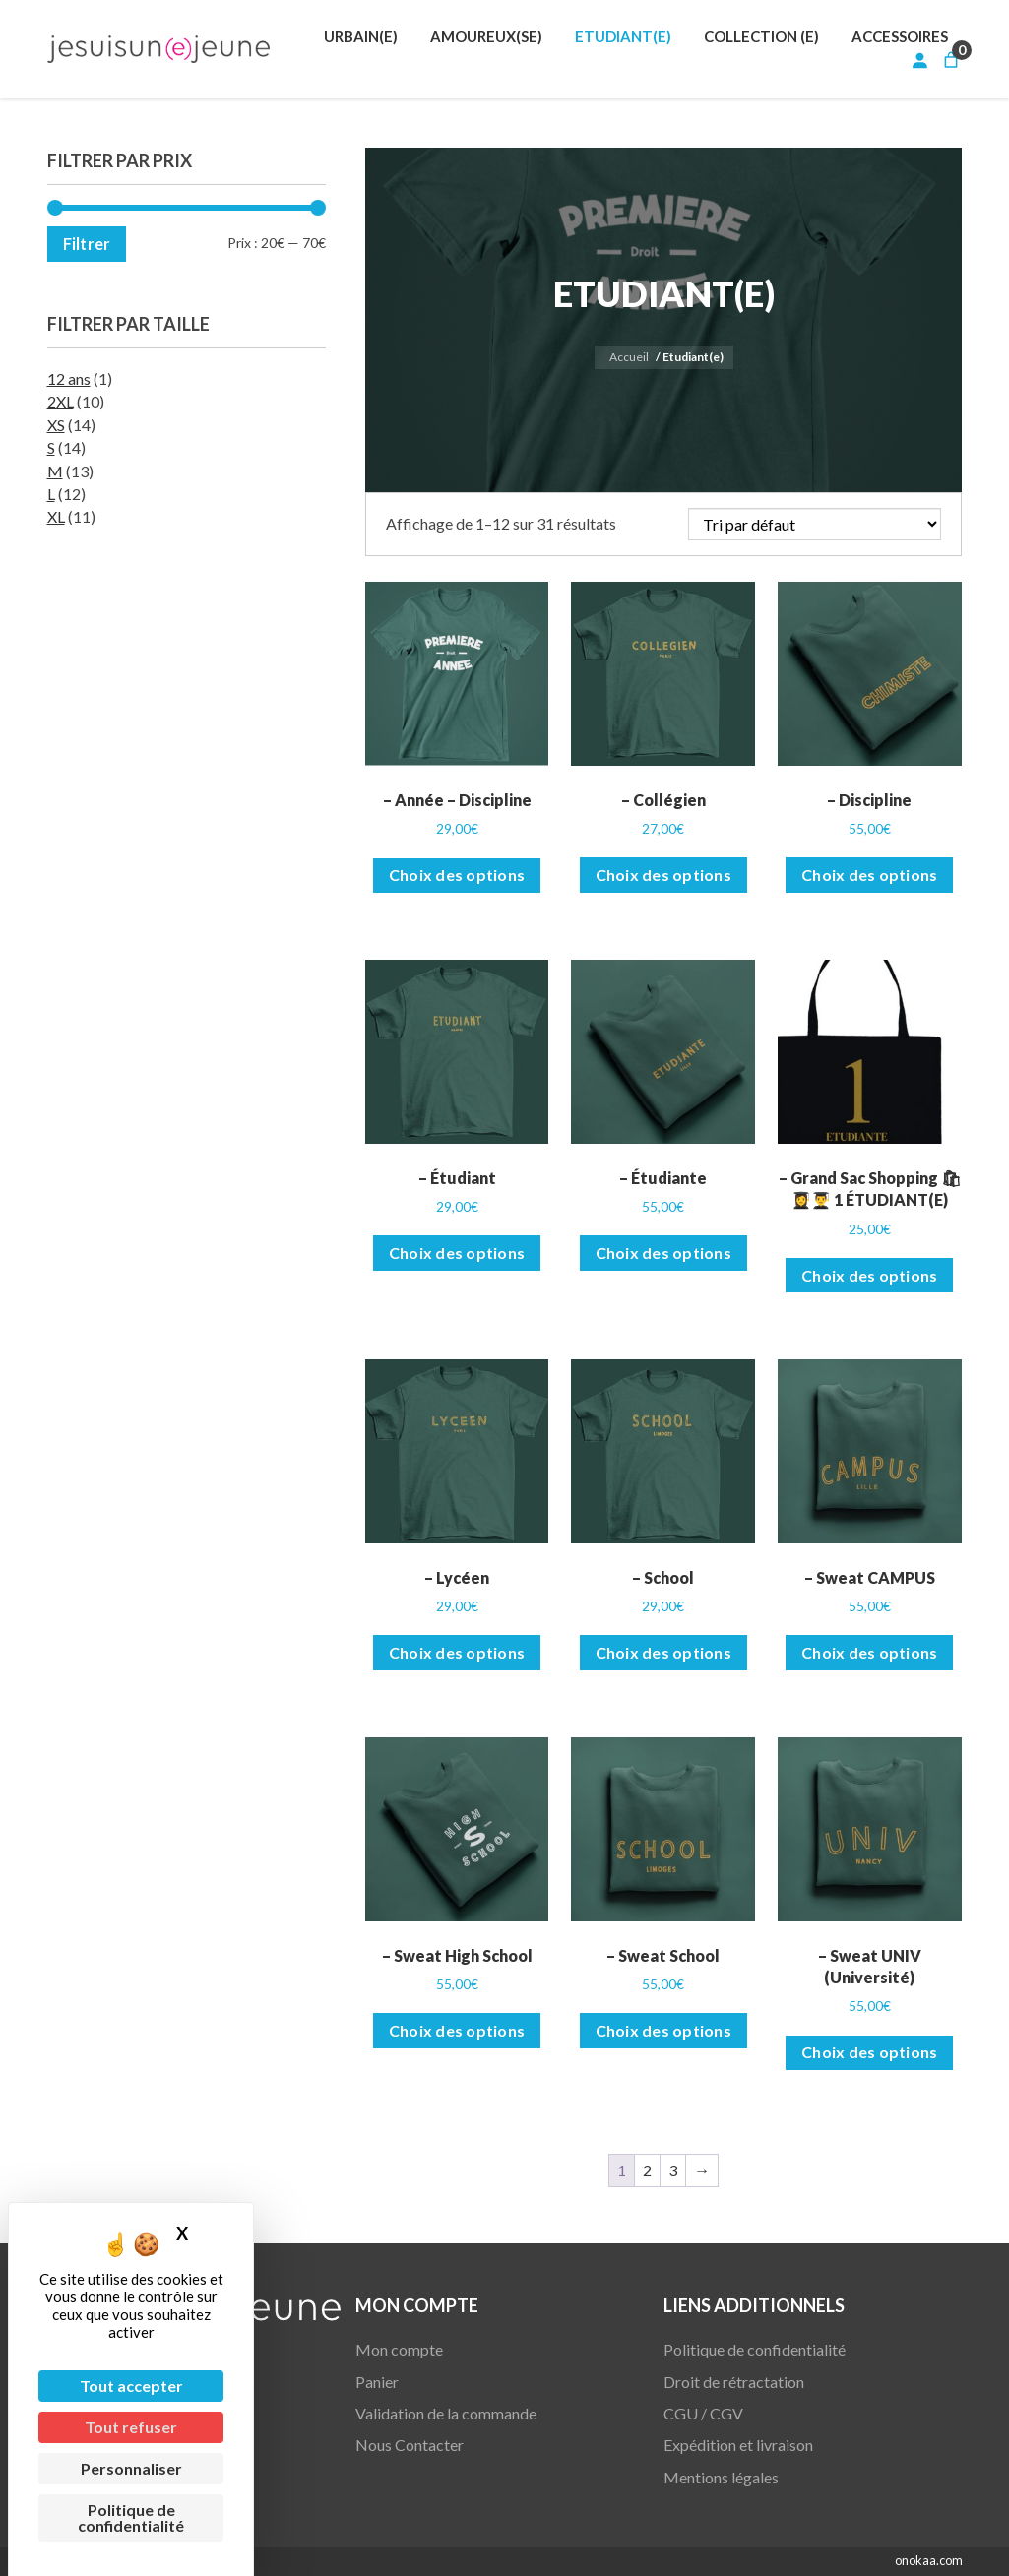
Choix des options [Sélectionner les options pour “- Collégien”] (663, 874)
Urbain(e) (361, 36)
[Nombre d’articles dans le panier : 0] (951, 60)
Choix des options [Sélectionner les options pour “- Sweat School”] (663, 2030)
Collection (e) (761, 36)
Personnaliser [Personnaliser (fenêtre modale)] (131, 2468)
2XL (60, 401)
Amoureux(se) (486, 36)
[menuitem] (360, 36)
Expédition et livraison (738, 2444)
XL (56, 516)
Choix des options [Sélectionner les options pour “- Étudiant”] (457, 1252)
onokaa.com (929, 2560)
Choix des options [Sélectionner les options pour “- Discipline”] (869, 874)
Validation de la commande (445, 2413)
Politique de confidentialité (754, 2349)
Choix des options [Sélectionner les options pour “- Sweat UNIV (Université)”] (869, 2051)
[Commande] (814, 524)
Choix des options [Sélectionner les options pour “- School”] (663, 1652)
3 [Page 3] (672, 2170)
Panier (377, 2381)
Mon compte (399, 2349)
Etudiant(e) (623, 36)
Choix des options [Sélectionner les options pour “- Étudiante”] (663, 1252)
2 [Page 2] (647, 2170)
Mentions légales (721, 2477)
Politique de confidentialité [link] (131, 2517)
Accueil (629, 356)
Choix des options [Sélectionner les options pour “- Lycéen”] (457, 1652)
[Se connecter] (919, 60)
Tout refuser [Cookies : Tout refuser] (131, 2427)
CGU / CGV (703, 2413)
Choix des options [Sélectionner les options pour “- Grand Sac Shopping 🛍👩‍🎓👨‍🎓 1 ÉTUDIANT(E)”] (869, 1275)
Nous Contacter (409, 2444)
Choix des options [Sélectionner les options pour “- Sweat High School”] (457, 2030)
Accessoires (899, 36)
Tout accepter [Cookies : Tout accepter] (131, 2385)
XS (56, 424)
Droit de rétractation (733, 2381)
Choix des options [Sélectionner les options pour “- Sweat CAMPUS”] (869, 1652)
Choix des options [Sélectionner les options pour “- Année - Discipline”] (457, 874)
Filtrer (87, 243)
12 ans (69, 378)
